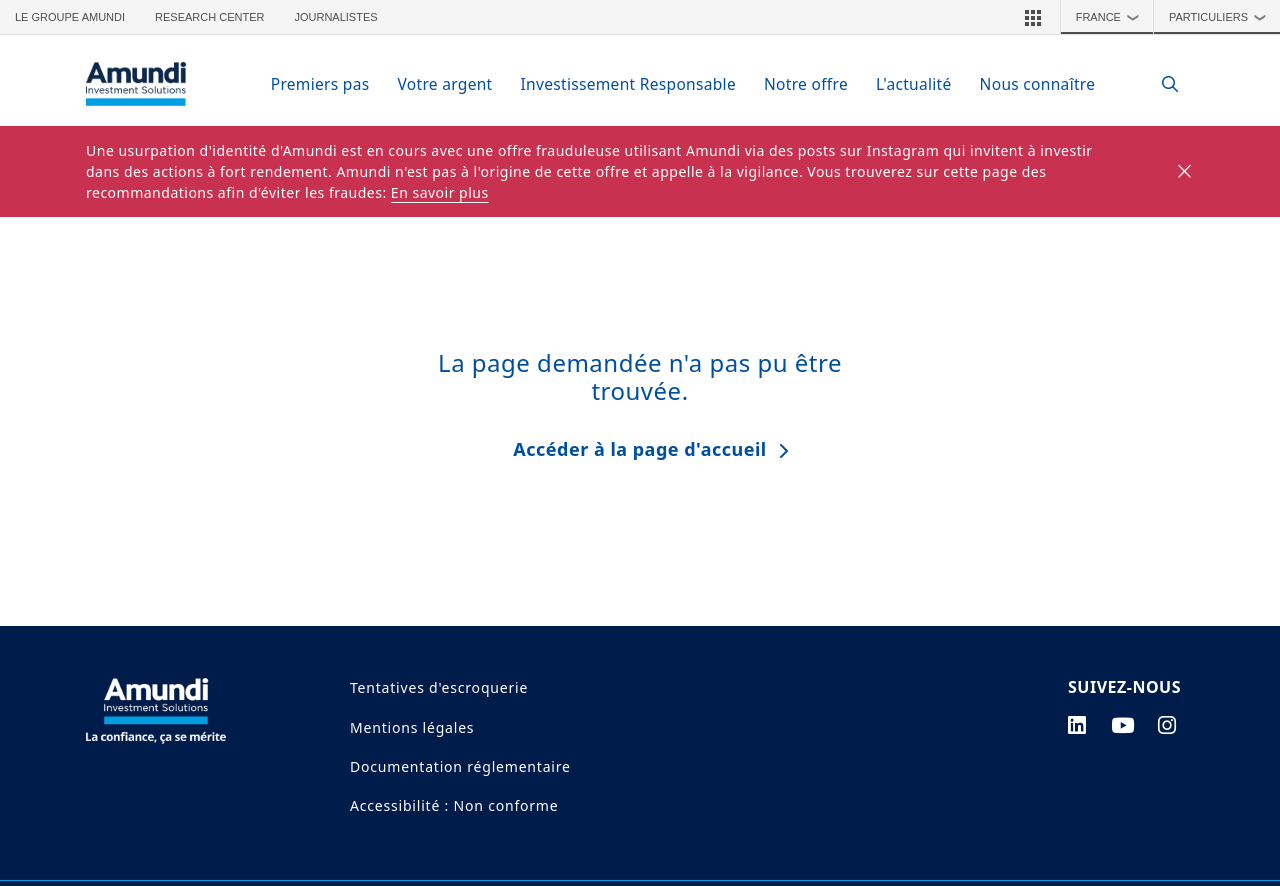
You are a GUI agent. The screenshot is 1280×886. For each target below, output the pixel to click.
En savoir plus (440, 192)
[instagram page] (1167, 725)
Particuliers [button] (1222, 17)
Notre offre (806, 84)
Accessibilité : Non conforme (454, 805)
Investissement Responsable (628, 84)
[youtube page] (1123, 725)
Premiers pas (320, 84)
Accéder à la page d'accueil (639, 449)
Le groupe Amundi (70, 17)
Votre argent (444, 84)
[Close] (1185, 172)
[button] (1033, 17)
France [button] (1112, 17)
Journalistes (335, 17)
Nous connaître (1038, 84)
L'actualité (914, 84)
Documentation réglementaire (460, 766)
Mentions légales (412, 727)
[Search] (1159, 84)
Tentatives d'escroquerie (439, 687)
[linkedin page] (1077, 725)
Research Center (209, 17)
